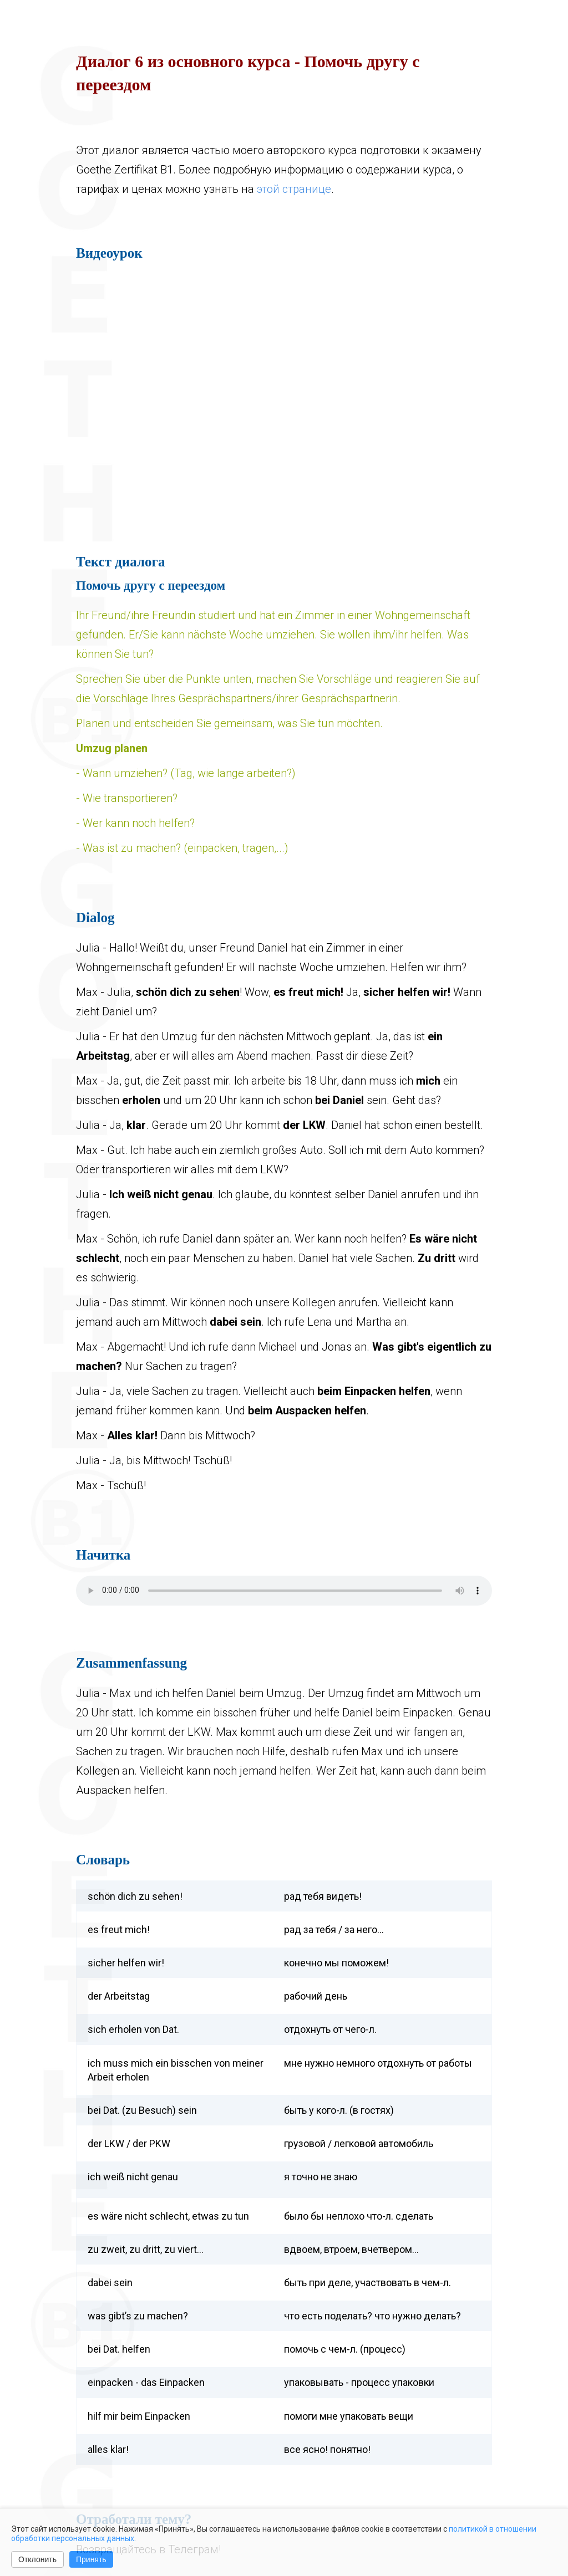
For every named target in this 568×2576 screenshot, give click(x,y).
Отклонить (37, 2559)
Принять (91, 2559)
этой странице (294, 189)
